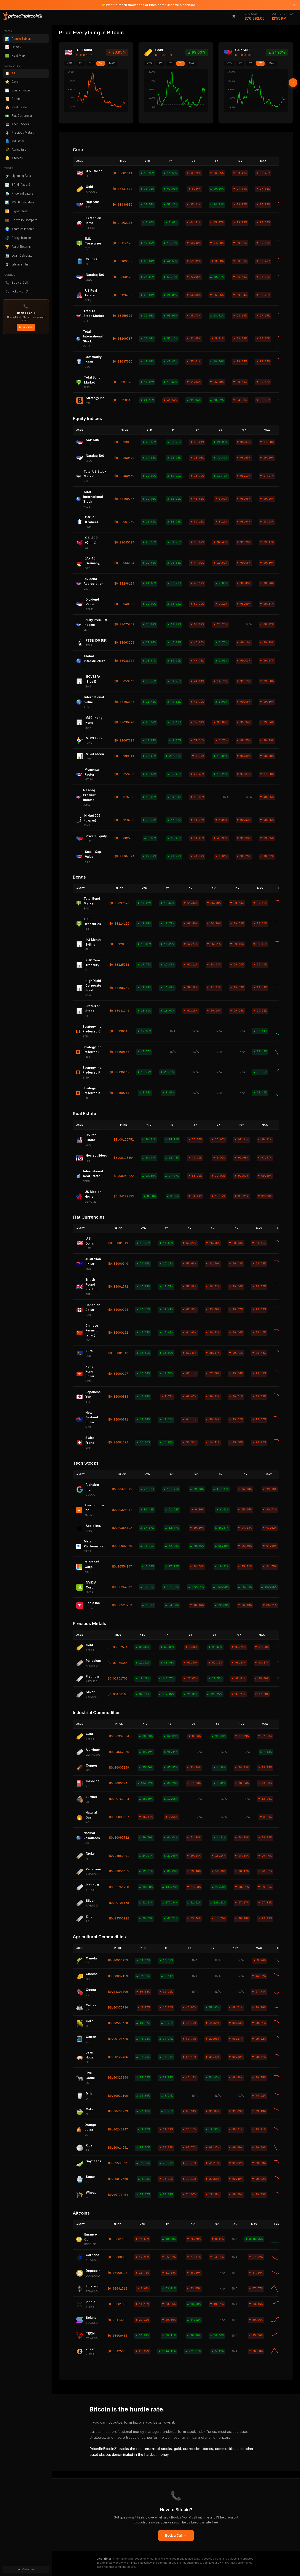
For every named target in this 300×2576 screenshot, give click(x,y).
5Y (100, 63)
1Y (80, 63)
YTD (69, 63)
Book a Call (26, 327)
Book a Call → (176, 2535)
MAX (112, 63)
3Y (90, 63)
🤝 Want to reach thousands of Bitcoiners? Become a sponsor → (150, 5)
